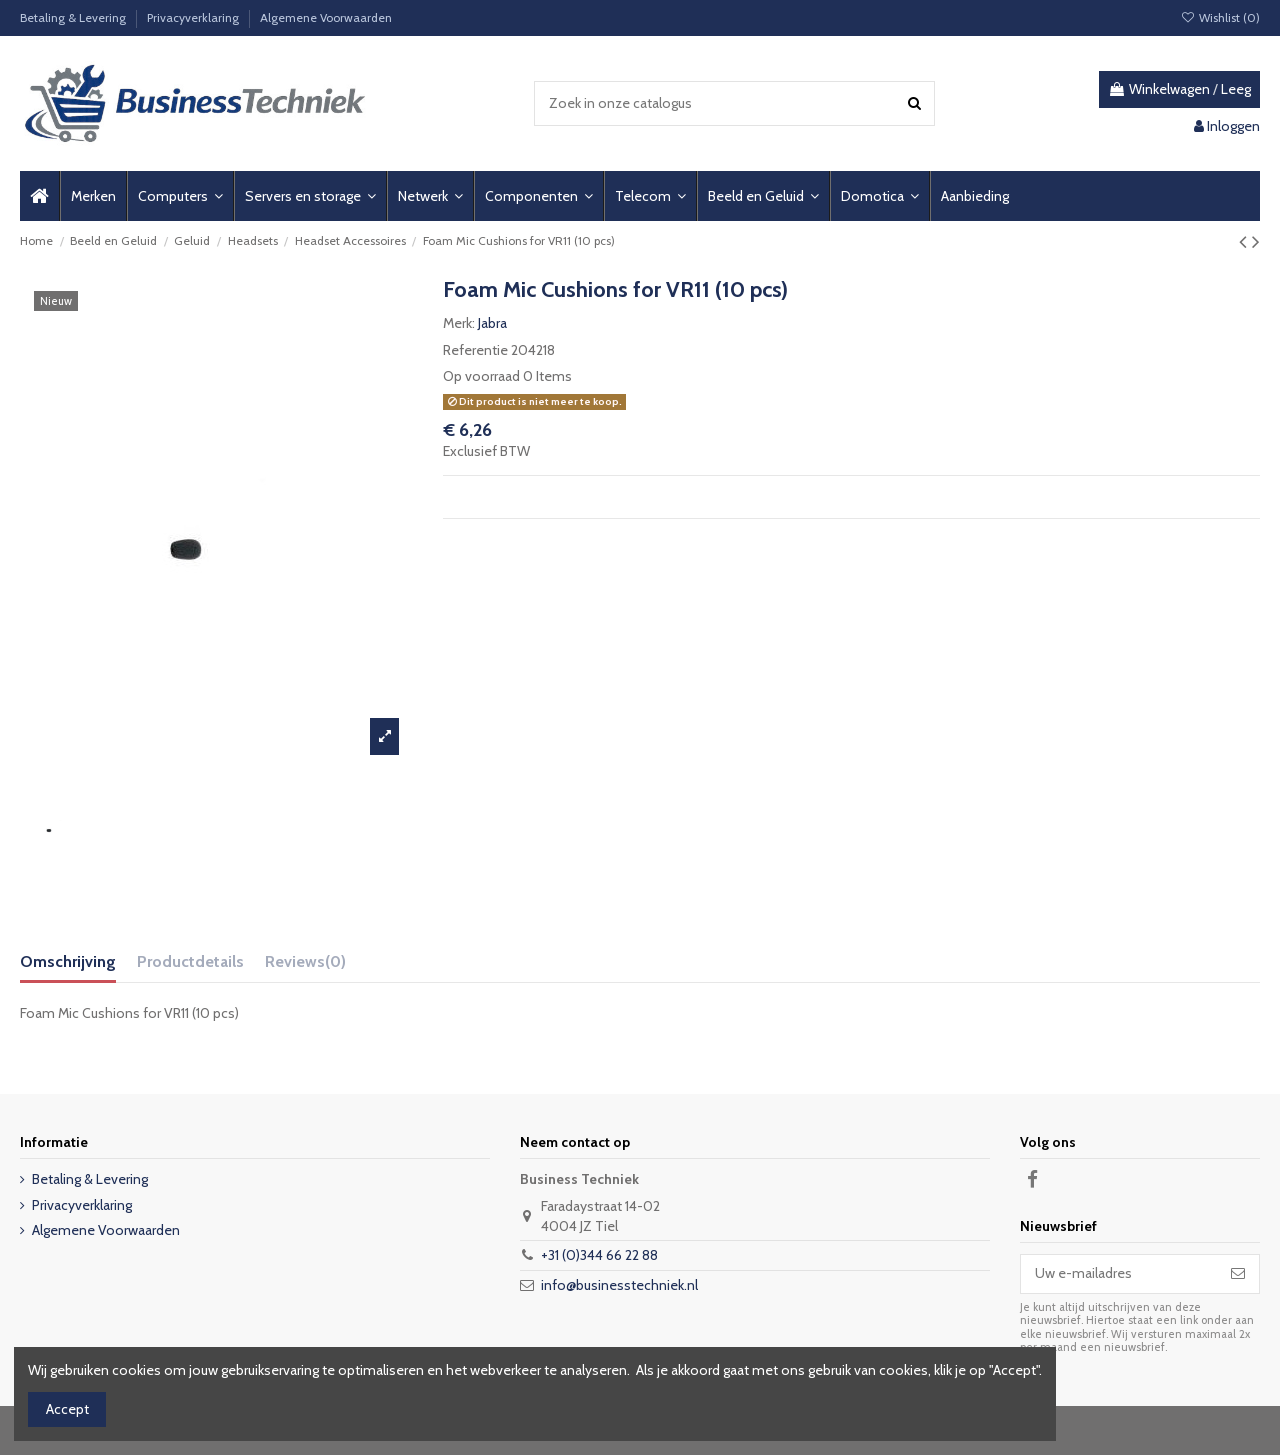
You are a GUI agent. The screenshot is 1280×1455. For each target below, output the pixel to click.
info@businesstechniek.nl (619, 1285)
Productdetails (190, 961)
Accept (67, 1409)
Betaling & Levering (74, 17)
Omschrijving (68, 961)
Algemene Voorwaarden (326, 17)
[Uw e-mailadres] (1119, 1274)
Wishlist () (1220, 17)
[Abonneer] (1238, 1274)
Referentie (475, 350)
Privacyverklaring (194, 17)
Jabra (492, 323)
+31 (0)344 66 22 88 (599, 1255)
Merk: (459, 323)
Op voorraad (481, 376)
